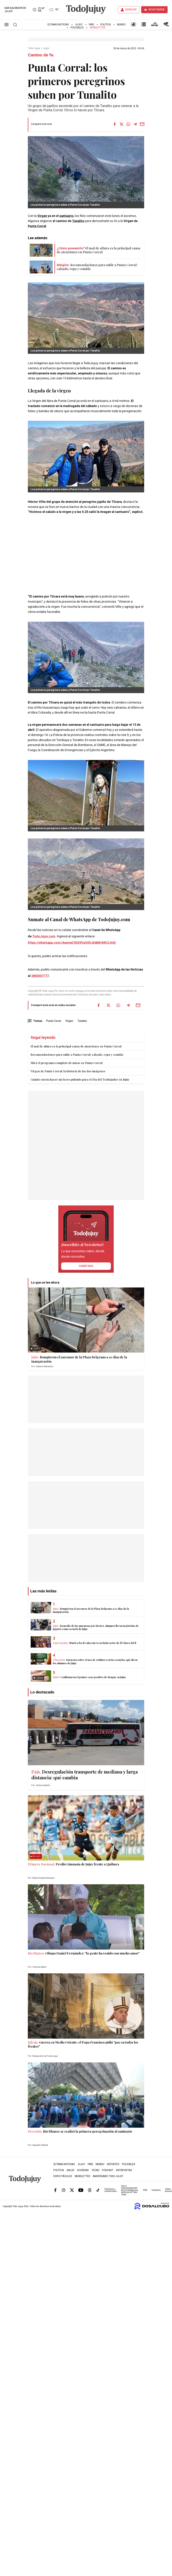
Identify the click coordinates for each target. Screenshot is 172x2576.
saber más (86, 1266)
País (91, 24)
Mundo (121, 24)
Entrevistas (124, 2170)
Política (105, 24)
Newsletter (97, 27)
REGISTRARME (157, 9)
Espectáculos (62, 2176)
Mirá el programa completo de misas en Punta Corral (66, 1063)
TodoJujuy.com (43, 936)
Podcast (107, 2170)
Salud (70, 2170)
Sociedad (83, 2170)
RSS (145, 2190)
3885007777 (40, 976)
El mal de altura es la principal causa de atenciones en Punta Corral (75, 1046)
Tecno (95, 2170)
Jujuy (79, 24)
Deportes (113, 2164)
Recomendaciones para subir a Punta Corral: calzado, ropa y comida (76, 1054)
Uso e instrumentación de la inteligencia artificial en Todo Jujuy (129, 2190)
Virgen (42, 216)
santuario (66, 216)
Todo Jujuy (34, 48)
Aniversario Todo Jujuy (108, 2176)
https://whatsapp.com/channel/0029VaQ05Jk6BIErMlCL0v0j (72, 942)
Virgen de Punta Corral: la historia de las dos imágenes (67, 1071)
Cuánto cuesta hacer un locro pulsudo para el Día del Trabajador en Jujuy (80, 1079)
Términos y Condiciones (110, 2190)
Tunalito (78, 221)
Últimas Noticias (58, 24)
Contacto (156, 2190)
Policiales (77, 27)
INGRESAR (131, 9)
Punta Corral (37, 226)
